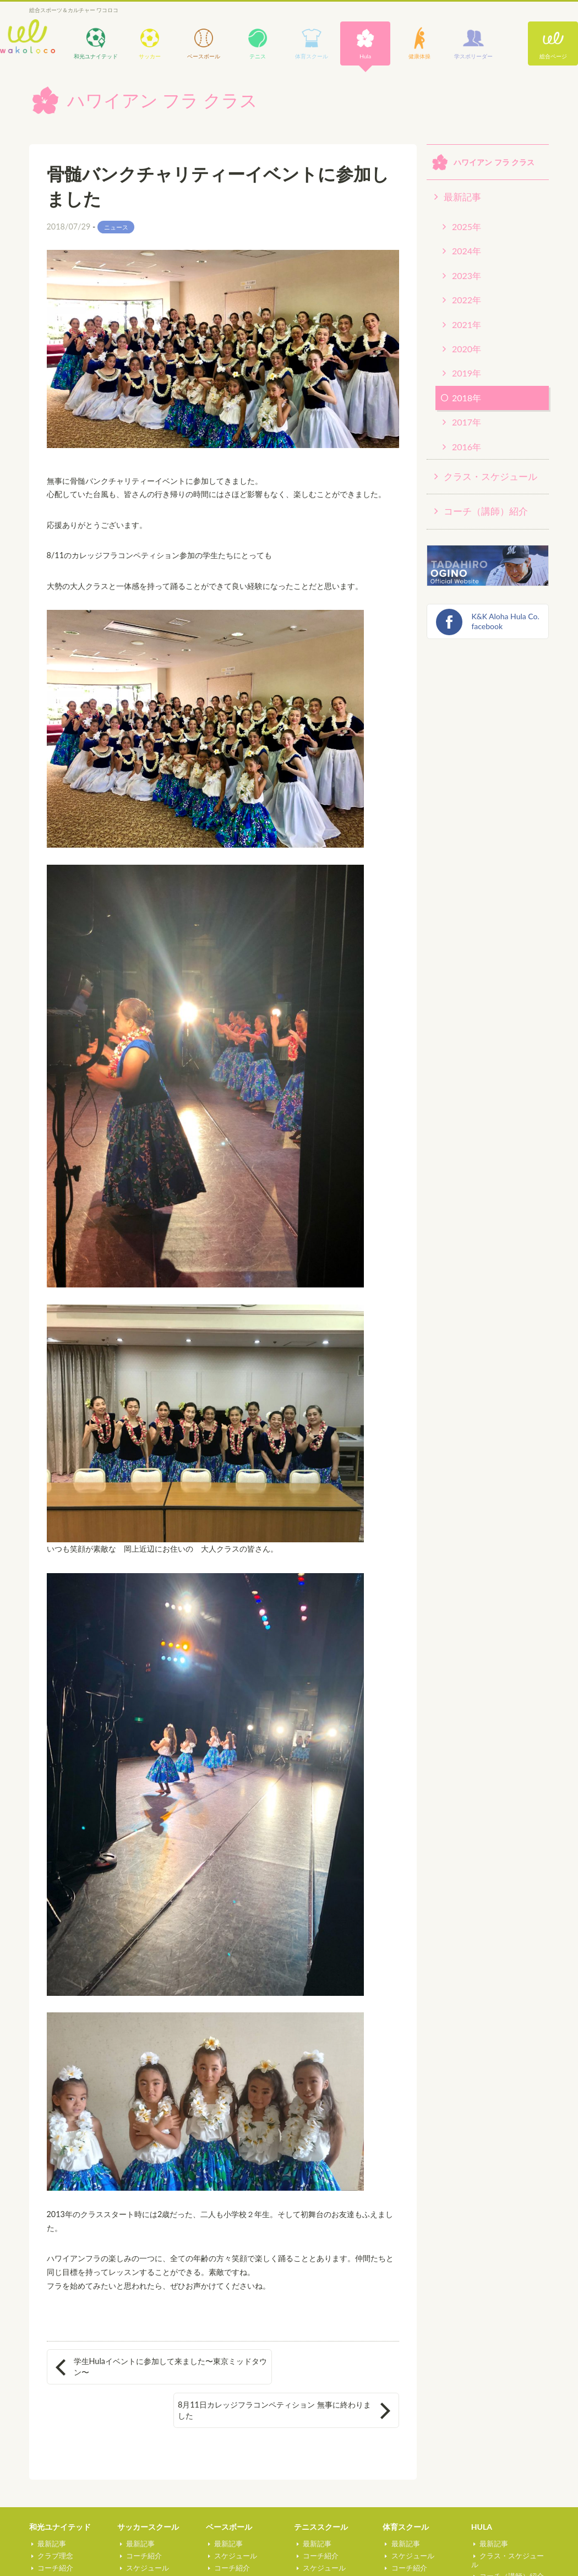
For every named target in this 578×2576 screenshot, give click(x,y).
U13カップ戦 (56, 2556)
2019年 (466, 373)
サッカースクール (148, 2491)
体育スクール (406, 2491)
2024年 (466, 250)
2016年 (466, 446)
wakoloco (27, 36)
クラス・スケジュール (490, 476)
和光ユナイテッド (60, 2491)
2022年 (466, 299)
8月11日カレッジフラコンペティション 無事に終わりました (306, 2366)
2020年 (466, 348)
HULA (481, 2491)
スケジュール (56, 2544)
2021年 (466, 324)
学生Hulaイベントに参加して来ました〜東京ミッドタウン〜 (136, 2366)
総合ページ (553, 56)
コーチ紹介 (53, 2532)
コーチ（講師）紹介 (486, 511)
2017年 (466, 422)
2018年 (466, 397)
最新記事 (462, 197)
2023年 (466, 275)
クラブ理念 (53, 2520)
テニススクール (321, 2491)
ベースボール (229, 2491)
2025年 (466, 226)
